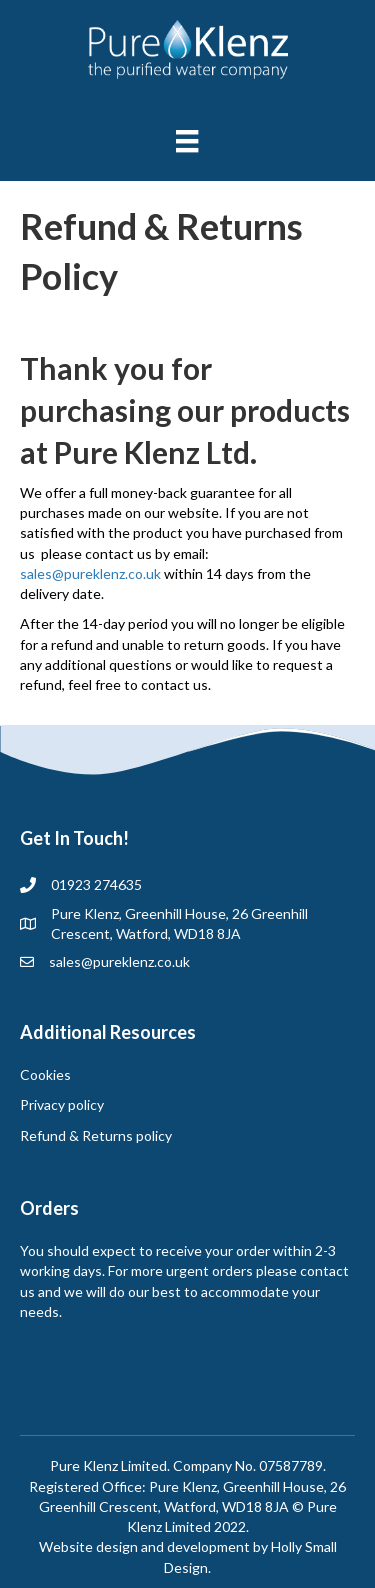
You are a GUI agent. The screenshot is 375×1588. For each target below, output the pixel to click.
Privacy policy (62, 1104)
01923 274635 (96, 884)
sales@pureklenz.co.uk (90, 573)
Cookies (45, 1074)
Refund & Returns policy (96, 1135)
